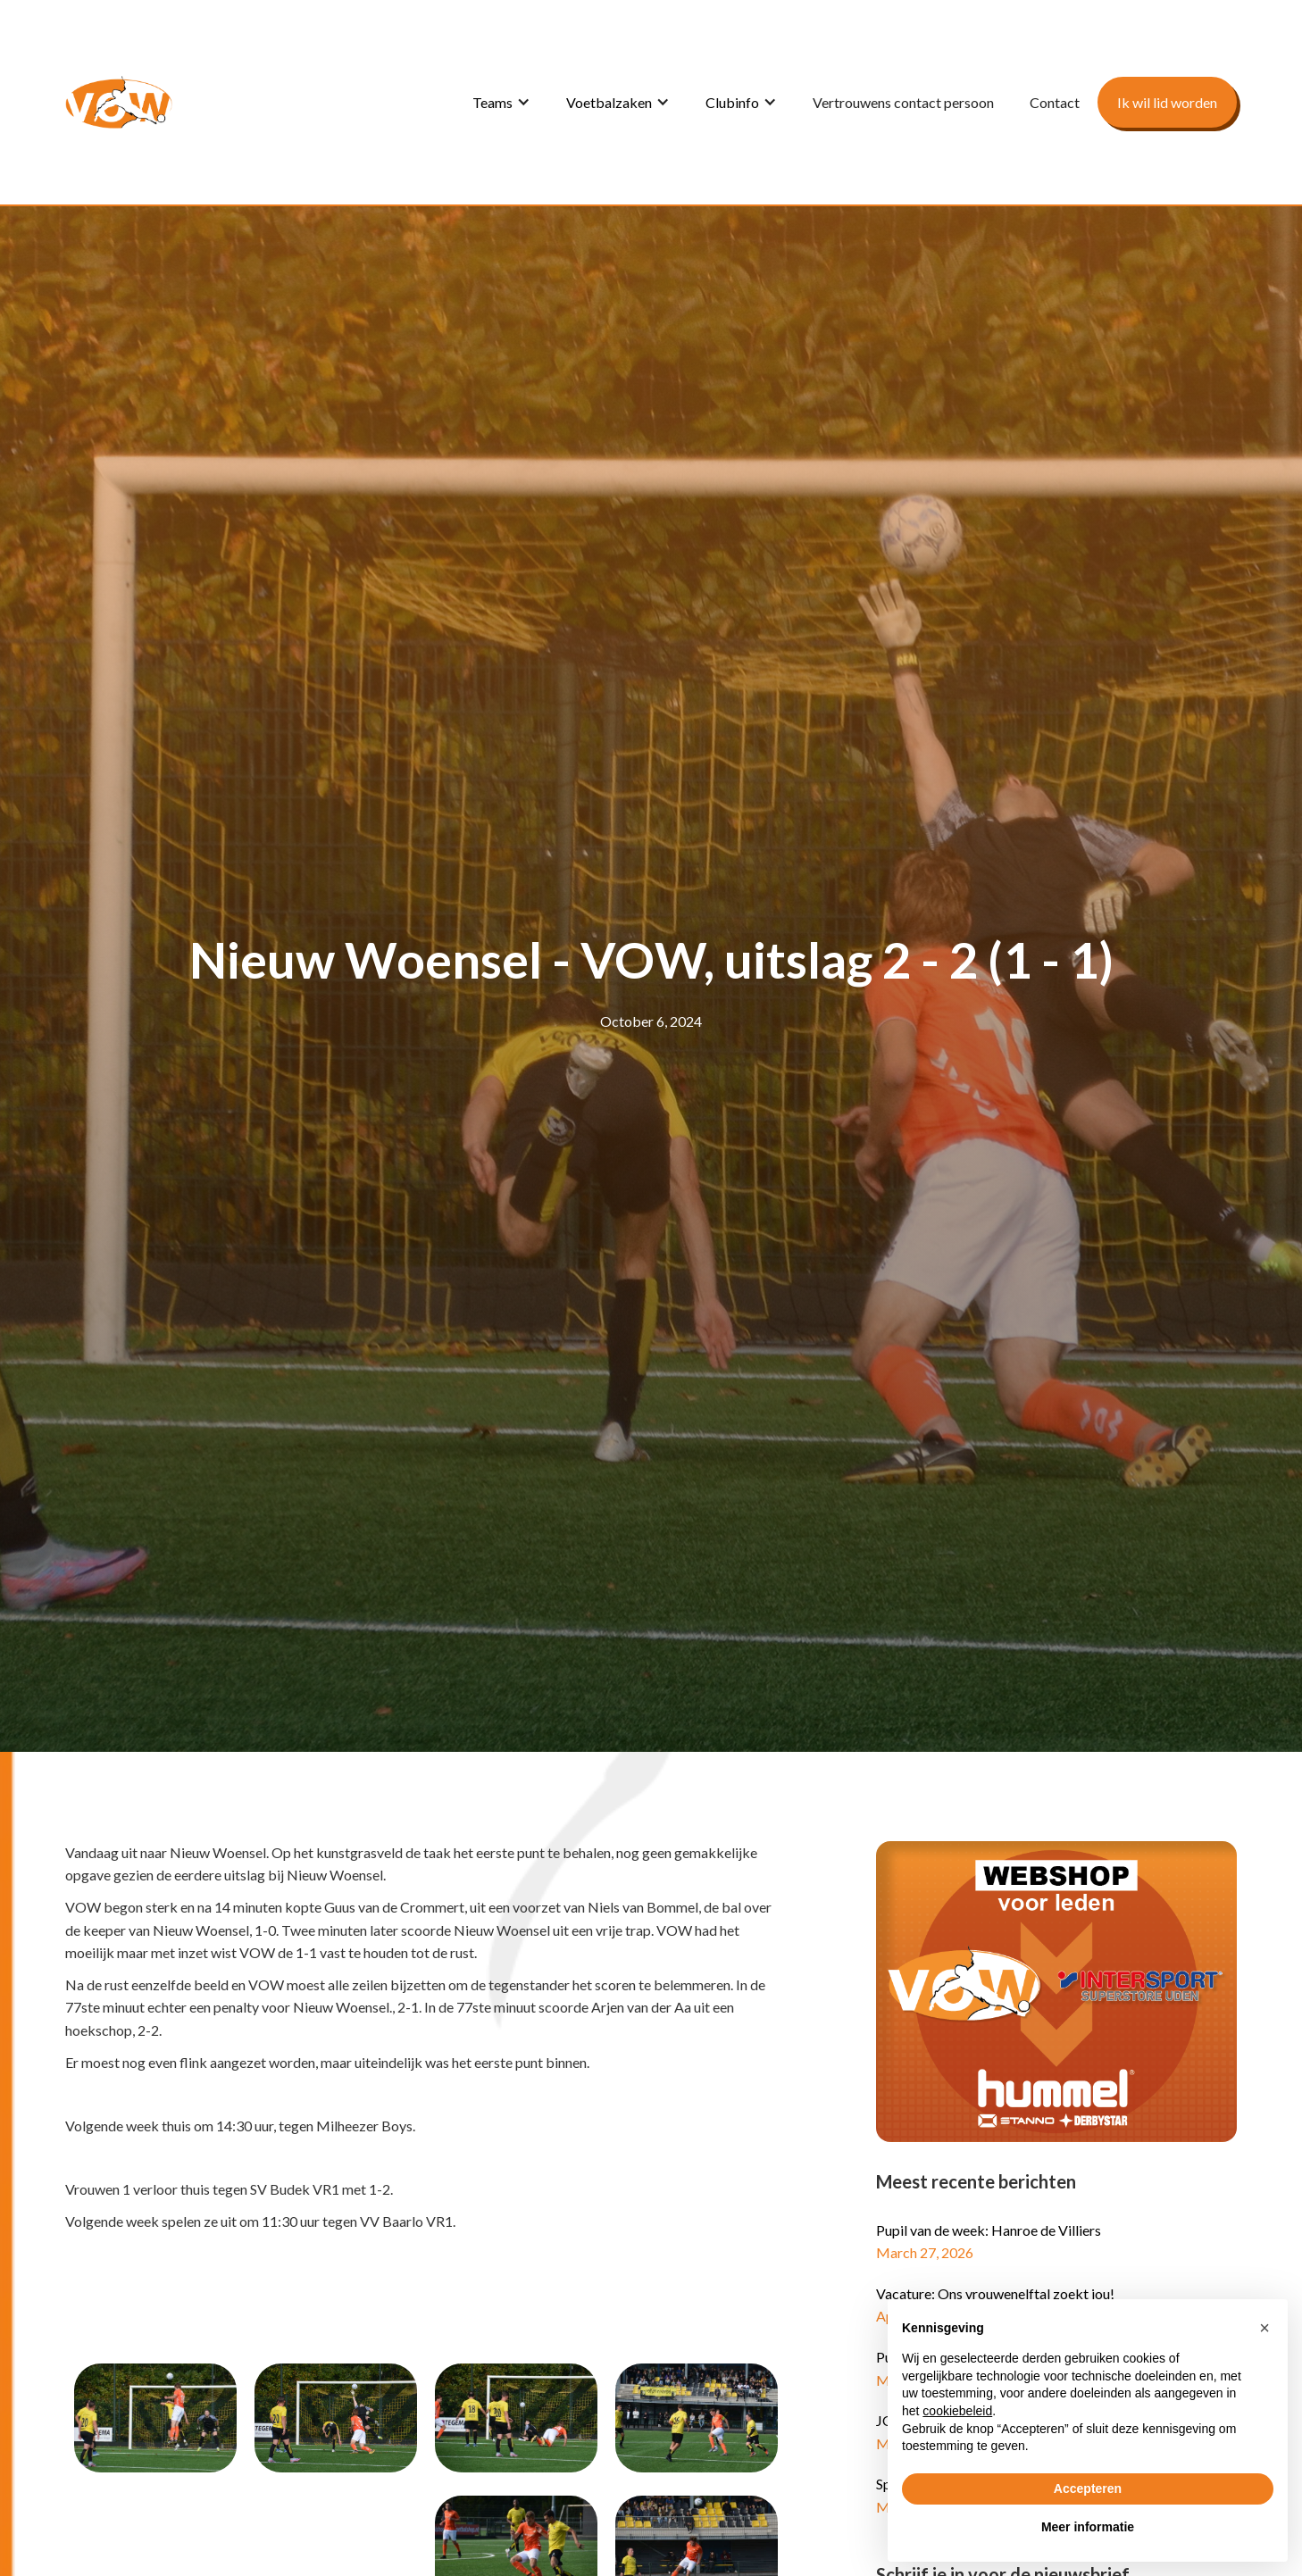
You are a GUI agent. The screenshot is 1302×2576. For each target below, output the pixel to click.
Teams (492, 102)
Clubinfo (732, 102)
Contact (1055, 102)
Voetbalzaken (609, 102)
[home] (118, 102)
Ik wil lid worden (1167, 102)
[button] (501, 103)
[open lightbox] (155, 2417)
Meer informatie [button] (1087, 2527)
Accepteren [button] (1088, 2488)
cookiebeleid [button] (957, 2411)
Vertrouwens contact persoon (903, 102)
